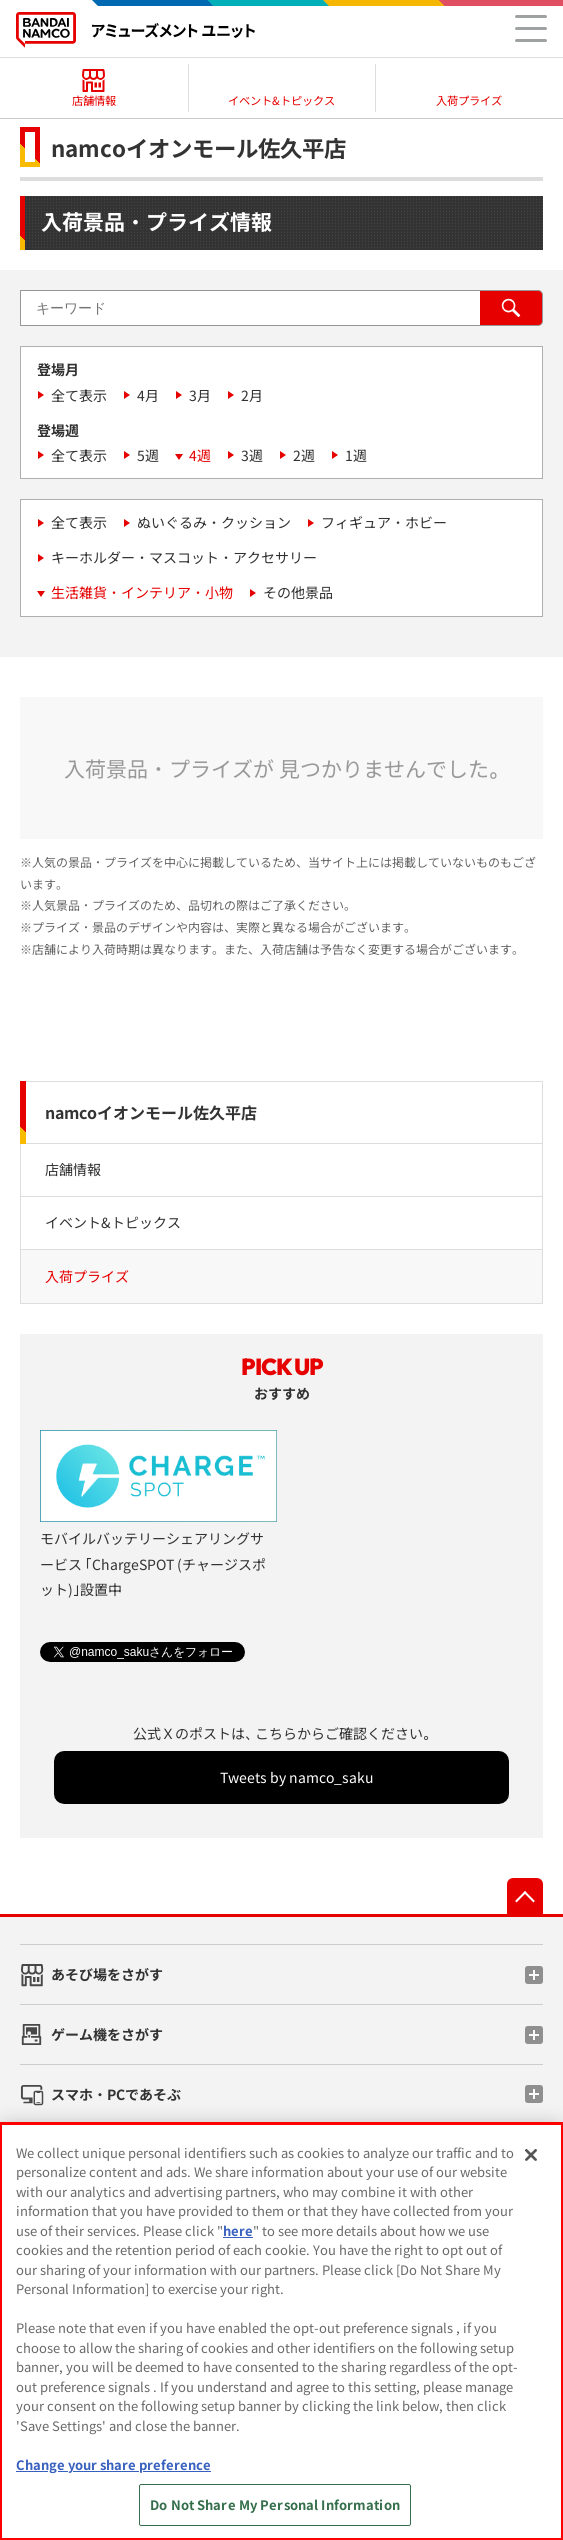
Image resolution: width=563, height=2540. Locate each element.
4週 (200, 455)
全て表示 (79, 395)
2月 (252, 395)
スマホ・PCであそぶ (116, 2094)
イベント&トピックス (113, 1222)
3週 (252, 455)
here (238, 2230)
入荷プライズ (87, 1276)
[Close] (531, 2155)
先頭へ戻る (525, 1896)
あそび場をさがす (107, 1974)
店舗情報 (73, 1169)
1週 (356, 455)
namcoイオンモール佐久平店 (151, 1112)
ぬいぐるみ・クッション (214, 522)
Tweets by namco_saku (297, 1777)
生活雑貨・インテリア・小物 (142, 592)
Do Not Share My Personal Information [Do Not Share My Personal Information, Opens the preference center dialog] (275, 2504)
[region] (281, 2331)
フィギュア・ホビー (384, 522)
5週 (148, 455)
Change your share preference (113, 2464)
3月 (200, 395)
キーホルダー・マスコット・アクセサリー (184, 557)
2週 (304, 455)
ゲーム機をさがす (107, 2034)
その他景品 (298, 592)
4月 (148, 395)
